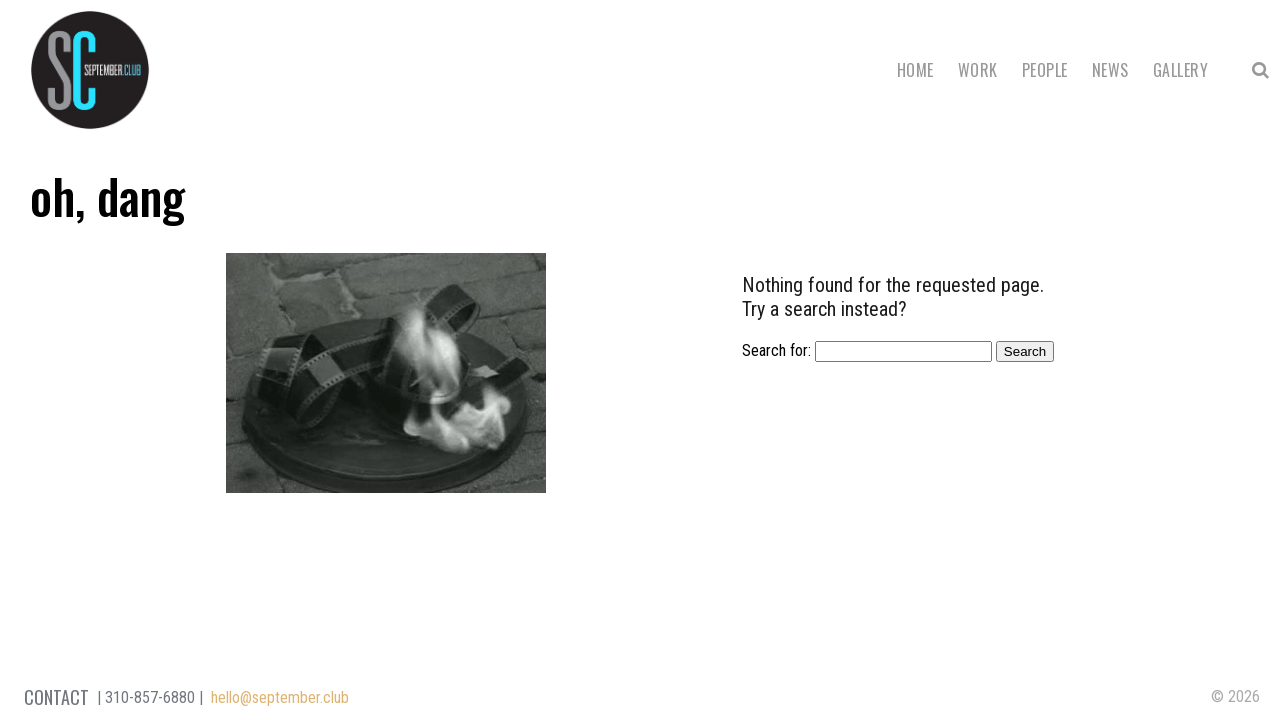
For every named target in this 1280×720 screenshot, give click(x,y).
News (1110, 70)
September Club (90, 70)
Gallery (1180, 70)
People (1045, 70)
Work (978, 70)
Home (915, 70)
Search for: (776, 350)
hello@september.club (280, 697)
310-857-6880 (150, 697)
